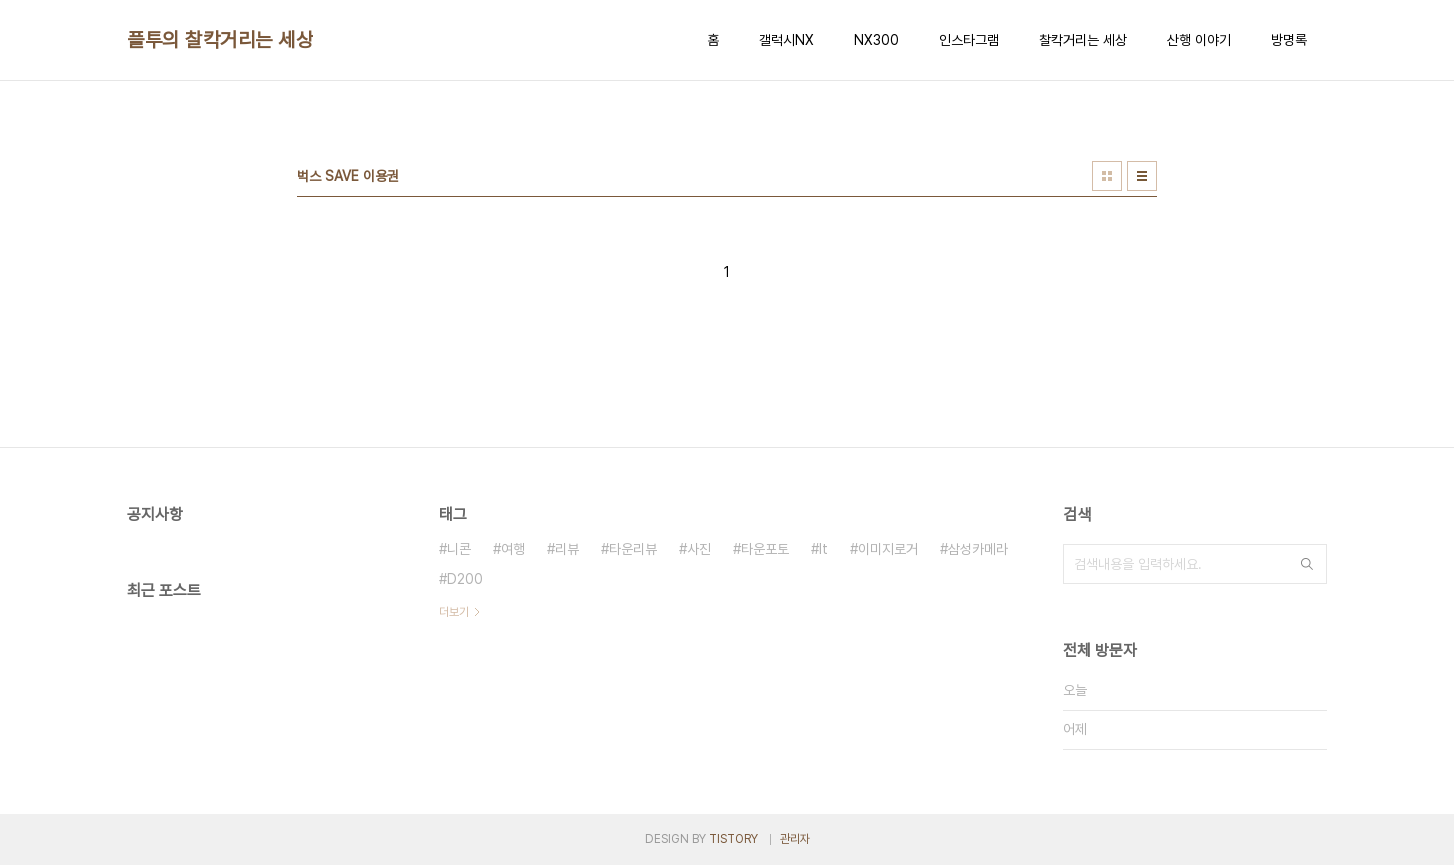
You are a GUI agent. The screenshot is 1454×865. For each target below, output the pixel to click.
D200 (465, 579)
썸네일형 (1107, 176)
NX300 (876, 40)
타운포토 (765, 549)
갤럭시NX (786, 40)
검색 (1307, 564)
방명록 (1289, 40)
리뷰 (567, 549)
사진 (699, 549)
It (823, 549)
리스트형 (1142, 176)
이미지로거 (888, 549)
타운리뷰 (633, 549)
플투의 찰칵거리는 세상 (220, 40)
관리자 (795, 839)
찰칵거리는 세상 (1083, 40)
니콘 (459, 549)
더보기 (454, 612)
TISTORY (733, 839)
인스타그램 (969, 40)
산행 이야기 (1199, 40)
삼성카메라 (978, 549)
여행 (513, 549)
